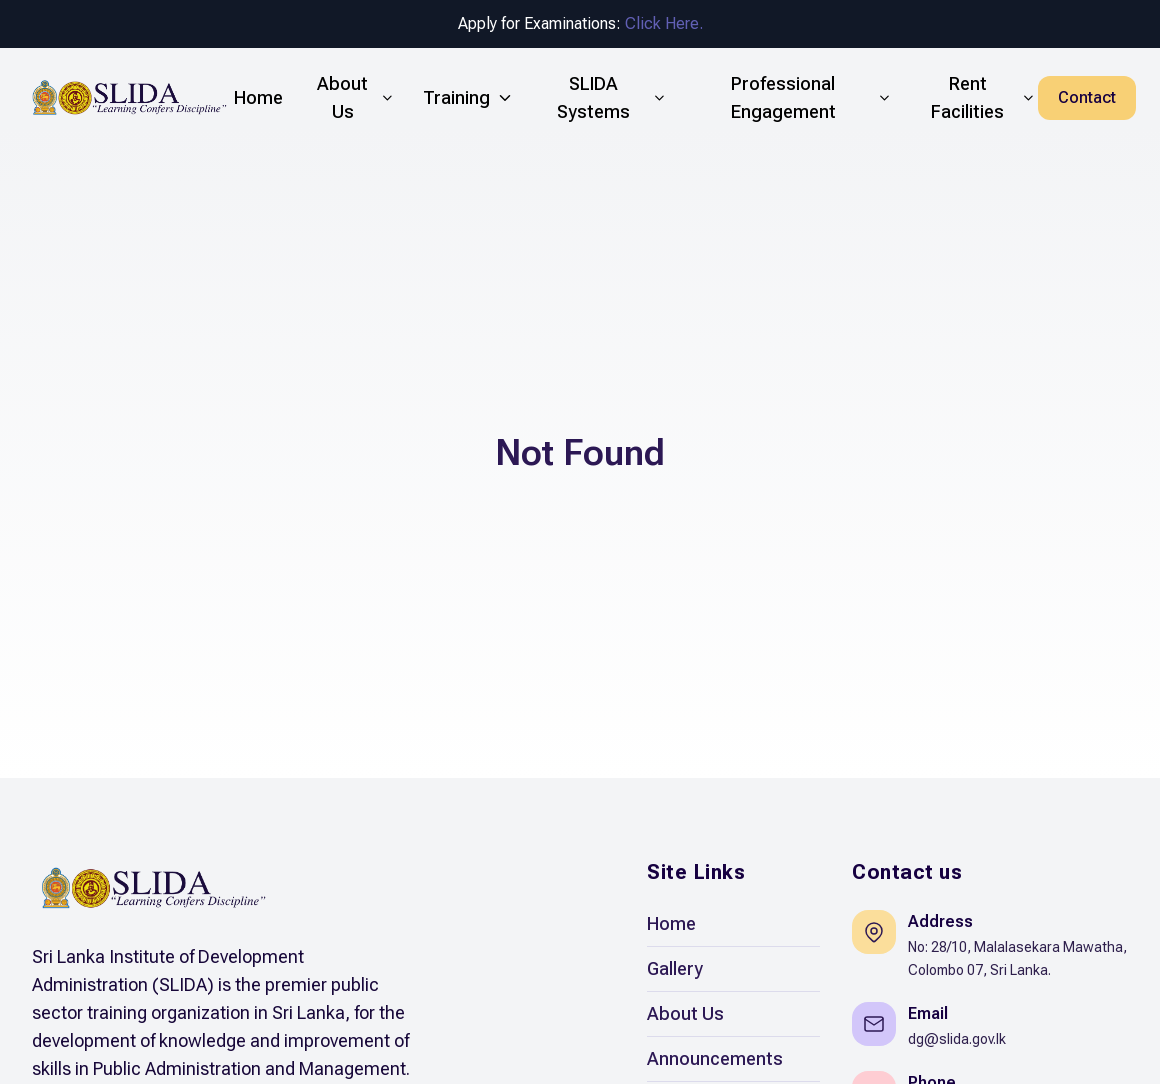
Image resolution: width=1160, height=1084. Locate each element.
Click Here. (664, 23)
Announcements (715, 1058)
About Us (685, 1013)
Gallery (675, 968)
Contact (1087, 97)
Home (671, 923)
